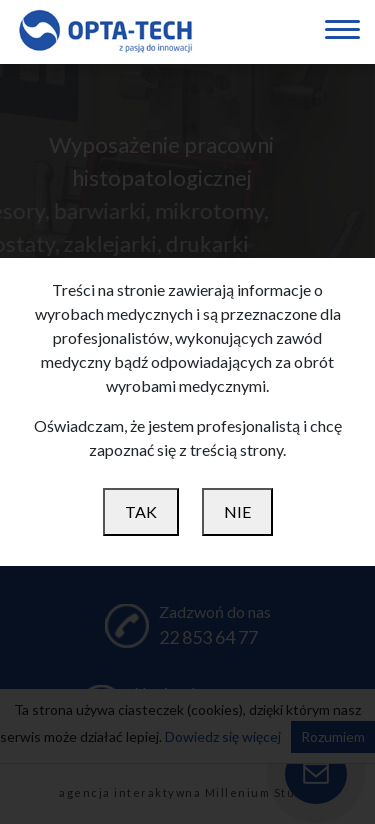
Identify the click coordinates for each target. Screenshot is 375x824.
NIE (237, 511)
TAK (141, 511)
